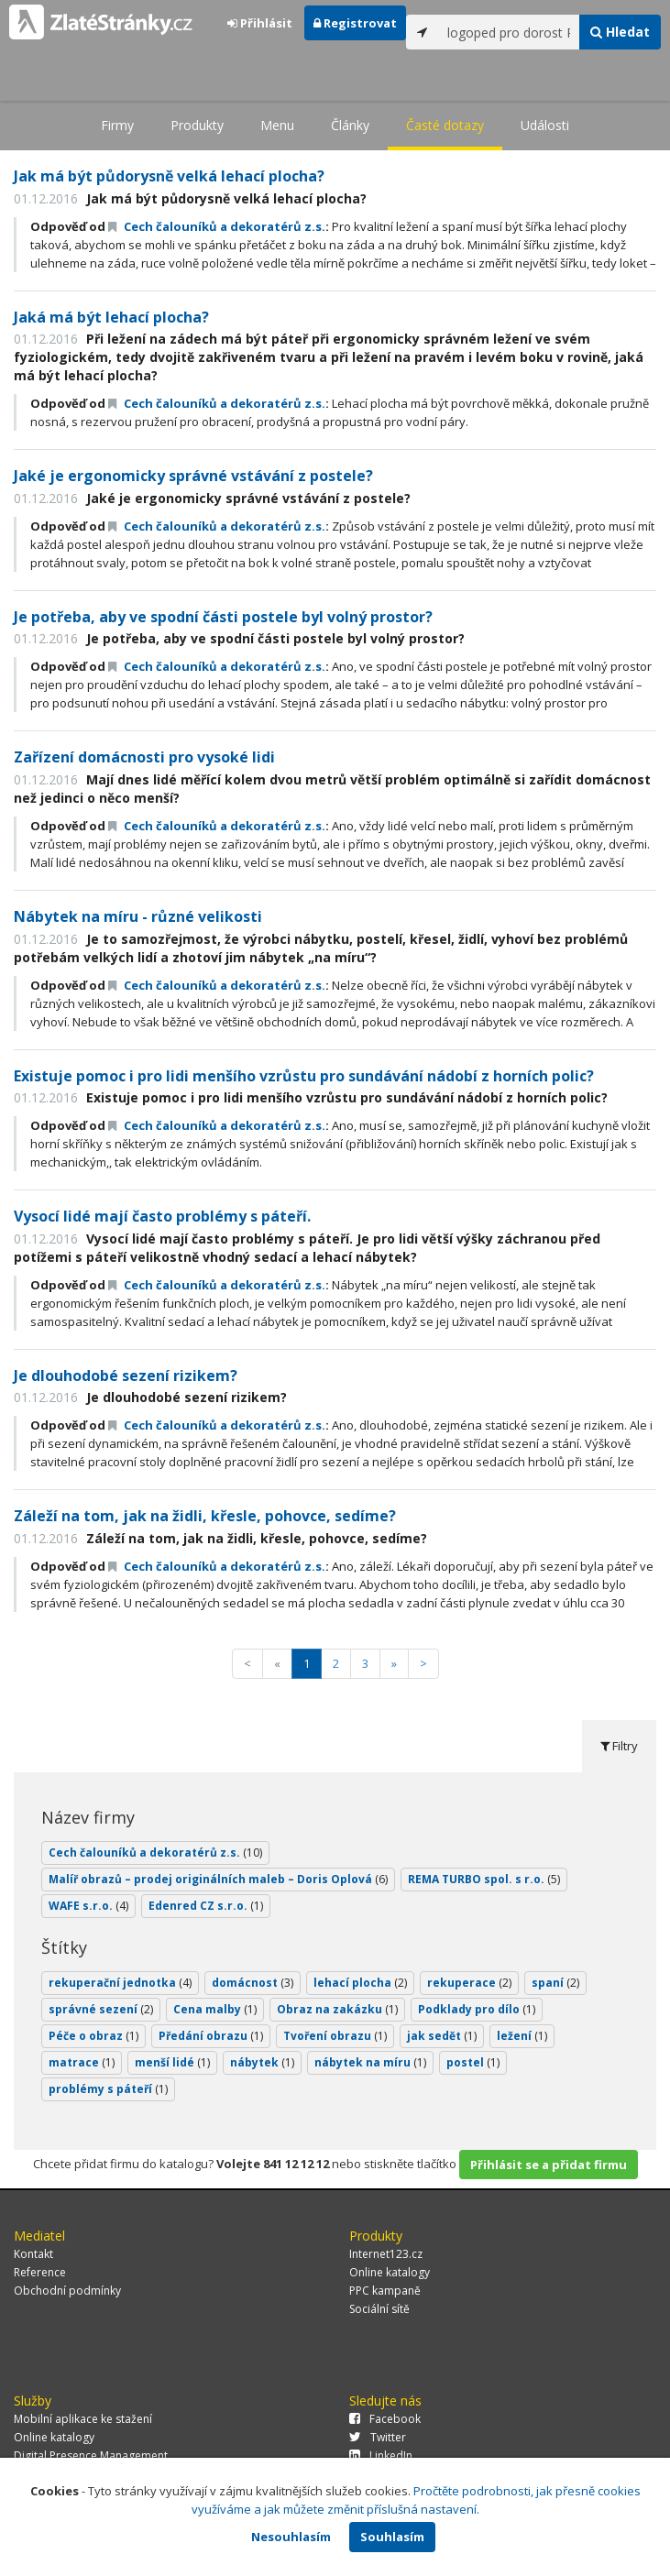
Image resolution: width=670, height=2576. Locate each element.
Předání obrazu (211, 2036)
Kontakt (33, 2254)
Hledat (620, 31)
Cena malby (215, 2009)
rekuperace (469, 1982)
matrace (82, 2062)
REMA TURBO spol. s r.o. (484, 1879)
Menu (277, 125)
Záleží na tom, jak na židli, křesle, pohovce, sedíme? (205, 1516)
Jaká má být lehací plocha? (111, 317)
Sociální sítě (379, 2309)
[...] (508, 32)
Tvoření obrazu (335, 2036)
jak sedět (442, 2036)
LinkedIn (380, 2455)
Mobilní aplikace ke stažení (83, 2419)
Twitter (377, 2437)
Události (545, 125)
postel (473, 2062)
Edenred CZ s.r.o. (205, 1905)
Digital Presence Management (91, 2455)
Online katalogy (389, 2272)
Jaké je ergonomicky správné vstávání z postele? (193, 476)
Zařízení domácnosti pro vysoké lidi (144, 757)
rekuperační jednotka (120, 1982)
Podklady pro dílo (476, 2009)
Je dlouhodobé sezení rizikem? (125, 1375)
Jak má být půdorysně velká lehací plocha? (169, 176)
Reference (40, 2272)
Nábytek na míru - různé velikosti (138, 916)
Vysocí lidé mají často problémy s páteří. (162, 1216)
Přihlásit (259, 23)
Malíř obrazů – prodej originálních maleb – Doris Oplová (218, 1879)
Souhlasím (392, 2536)
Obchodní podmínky (67, 2290)
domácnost (252, 1982)
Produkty (197, 125)
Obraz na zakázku (337, 2009)
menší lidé (172, 2062)
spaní (555, 1982)
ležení (522, 2036)
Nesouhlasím (291, 2536)
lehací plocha (360, 1982)
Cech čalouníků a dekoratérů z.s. (216, 226)
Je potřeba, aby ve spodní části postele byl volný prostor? (223, 617)
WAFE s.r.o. (88, 1905)
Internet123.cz (386, 2254)
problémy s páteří (108, 2089)
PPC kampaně (385, 2290)
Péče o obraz (93, 2036)
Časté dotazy (445, 125)
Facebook (385, 2419)
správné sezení (101, 2009)
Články (350, 125)
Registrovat (355, 23)
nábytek (262, 2062)
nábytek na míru (370, 2062)
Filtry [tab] (619, 1745)
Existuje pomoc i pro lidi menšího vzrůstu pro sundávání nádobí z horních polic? (304, 1076)
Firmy (117, 125)
